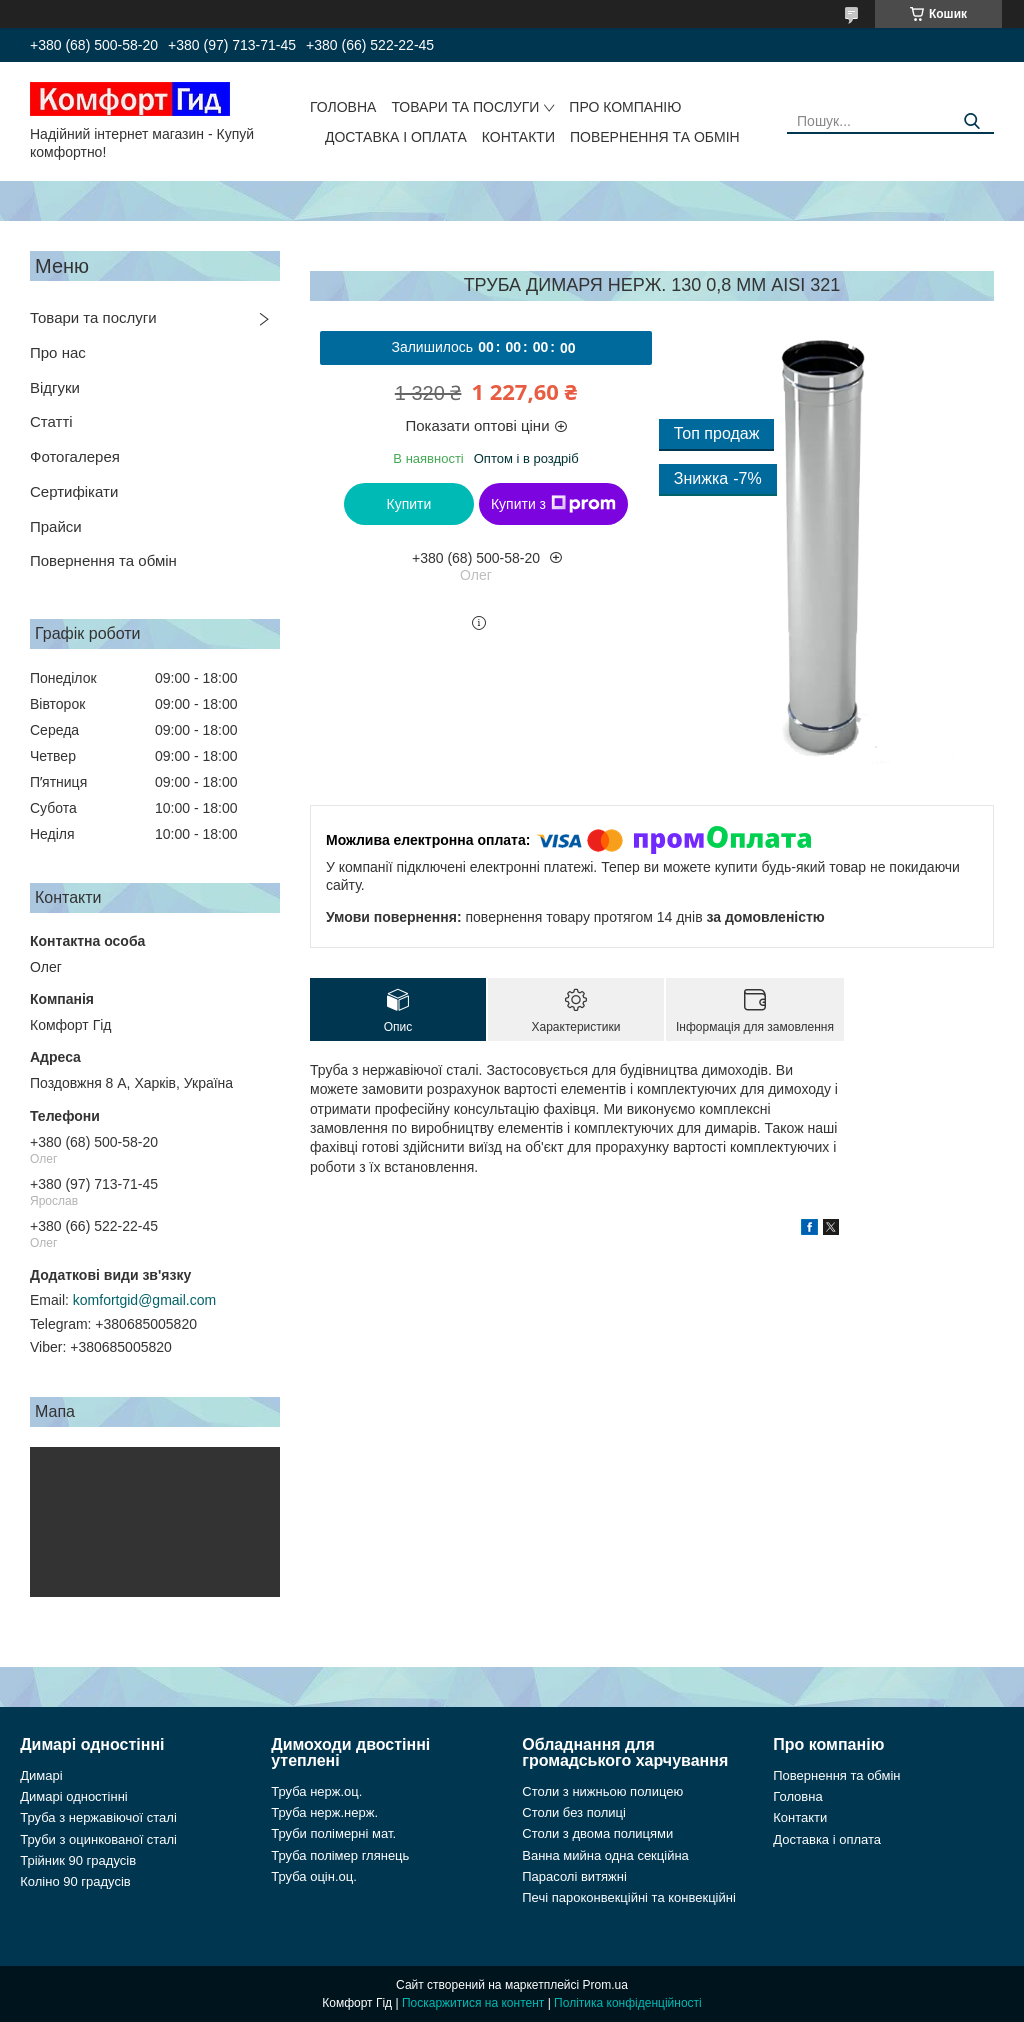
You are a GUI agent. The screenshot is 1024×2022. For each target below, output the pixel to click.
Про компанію (625, 107)
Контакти (518, 137)
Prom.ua (605, 1985)
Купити (409, 504)
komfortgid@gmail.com (144, 1300)
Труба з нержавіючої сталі (98, 1817)
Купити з (553, 504)
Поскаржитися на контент (473, 2003)
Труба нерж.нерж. (324, 1812)
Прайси (56, 526)
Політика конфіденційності (628, 2003)
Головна (343, 107)
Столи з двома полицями (597, 1833)
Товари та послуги (465, 107)
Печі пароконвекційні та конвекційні (629, 1897)
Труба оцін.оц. (314, 1876)
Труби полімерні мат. (333, 1833)
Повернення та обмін (655, 137)
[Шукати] (971, 121)
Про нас (58, 352)
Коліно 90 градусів (75, 1881)
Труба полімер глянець (340, 1855)
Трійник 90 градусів (78, 1860)
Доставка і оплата (396, 137)
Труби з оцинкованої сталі (98, 1839)
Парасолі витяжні (574, 1876)
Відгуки (55, 387)
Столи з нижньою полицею (602, 1791)
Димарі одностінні (74, 1796)
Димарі (41, 1775)
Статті (51, 421)
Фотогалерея (75, 456)
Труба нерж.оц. (316, 1791)
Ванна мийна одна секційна (605, 1855)
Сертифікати (74, 491)
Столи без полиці (574, 1812)
